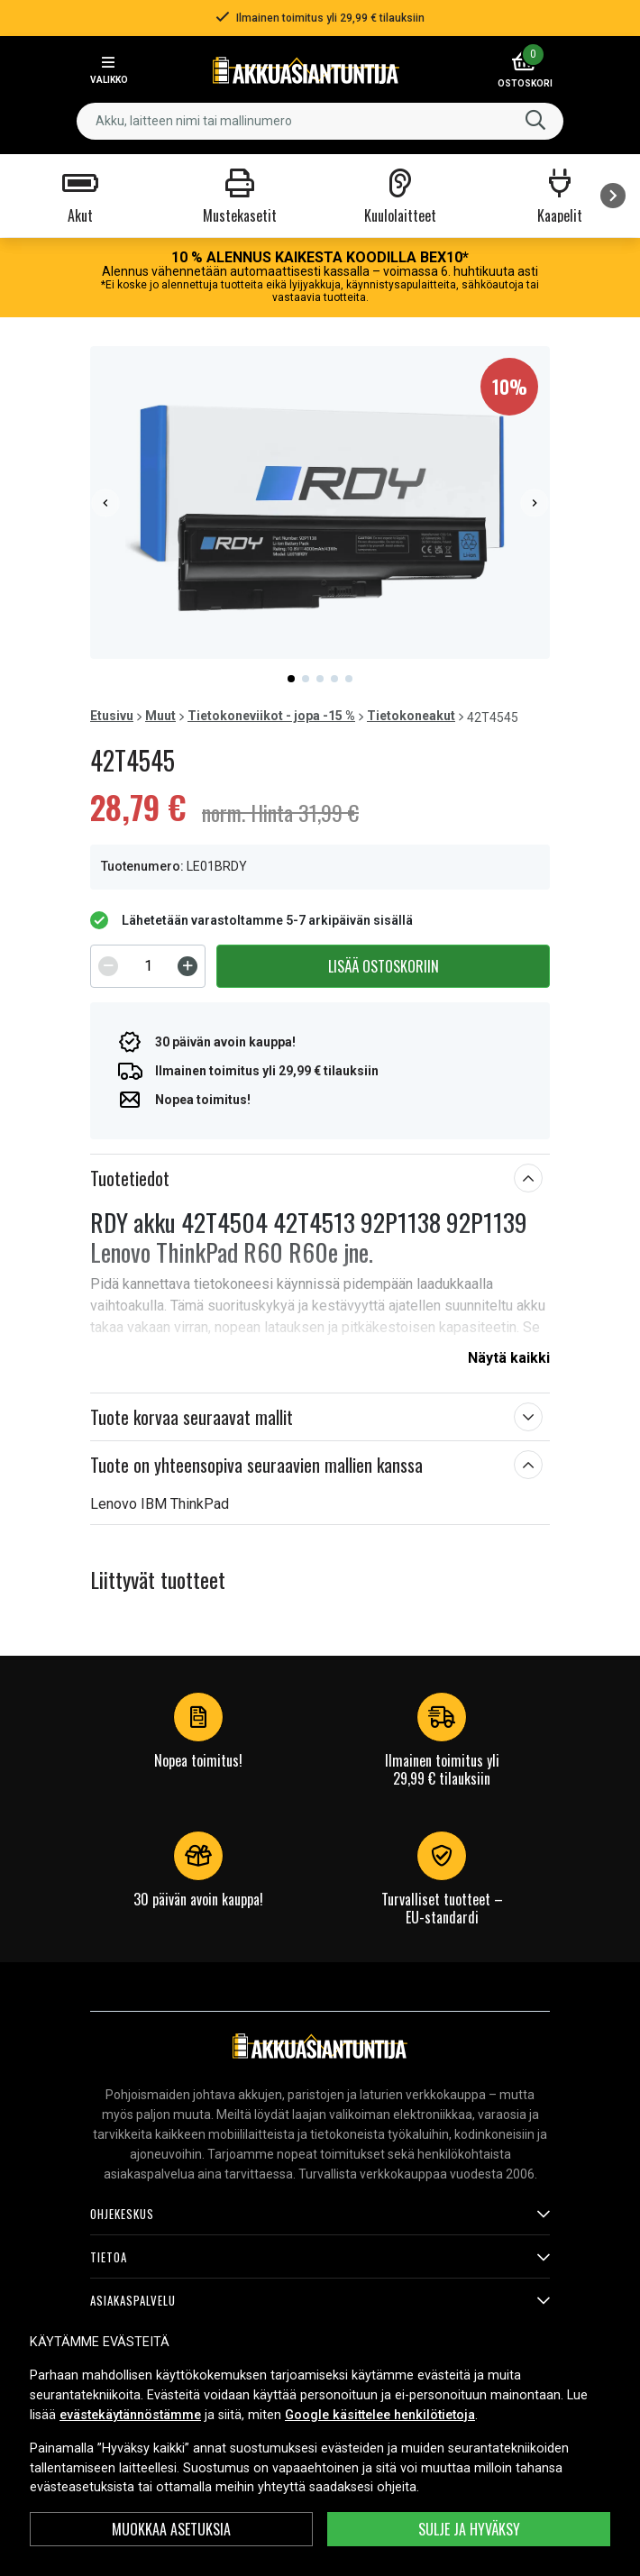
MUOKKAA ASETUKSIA (171, 2529)
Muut (160, 715)
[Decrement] (108, 966)
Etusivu (111, 715)
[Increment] (187, 966)
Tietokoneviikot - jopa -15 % (271, 715)
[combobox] (320, 121)
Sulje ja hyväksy (469, 2529)
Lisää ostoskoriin (383, 966)
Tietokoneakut (411, 715)
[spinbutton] (147, 966)
